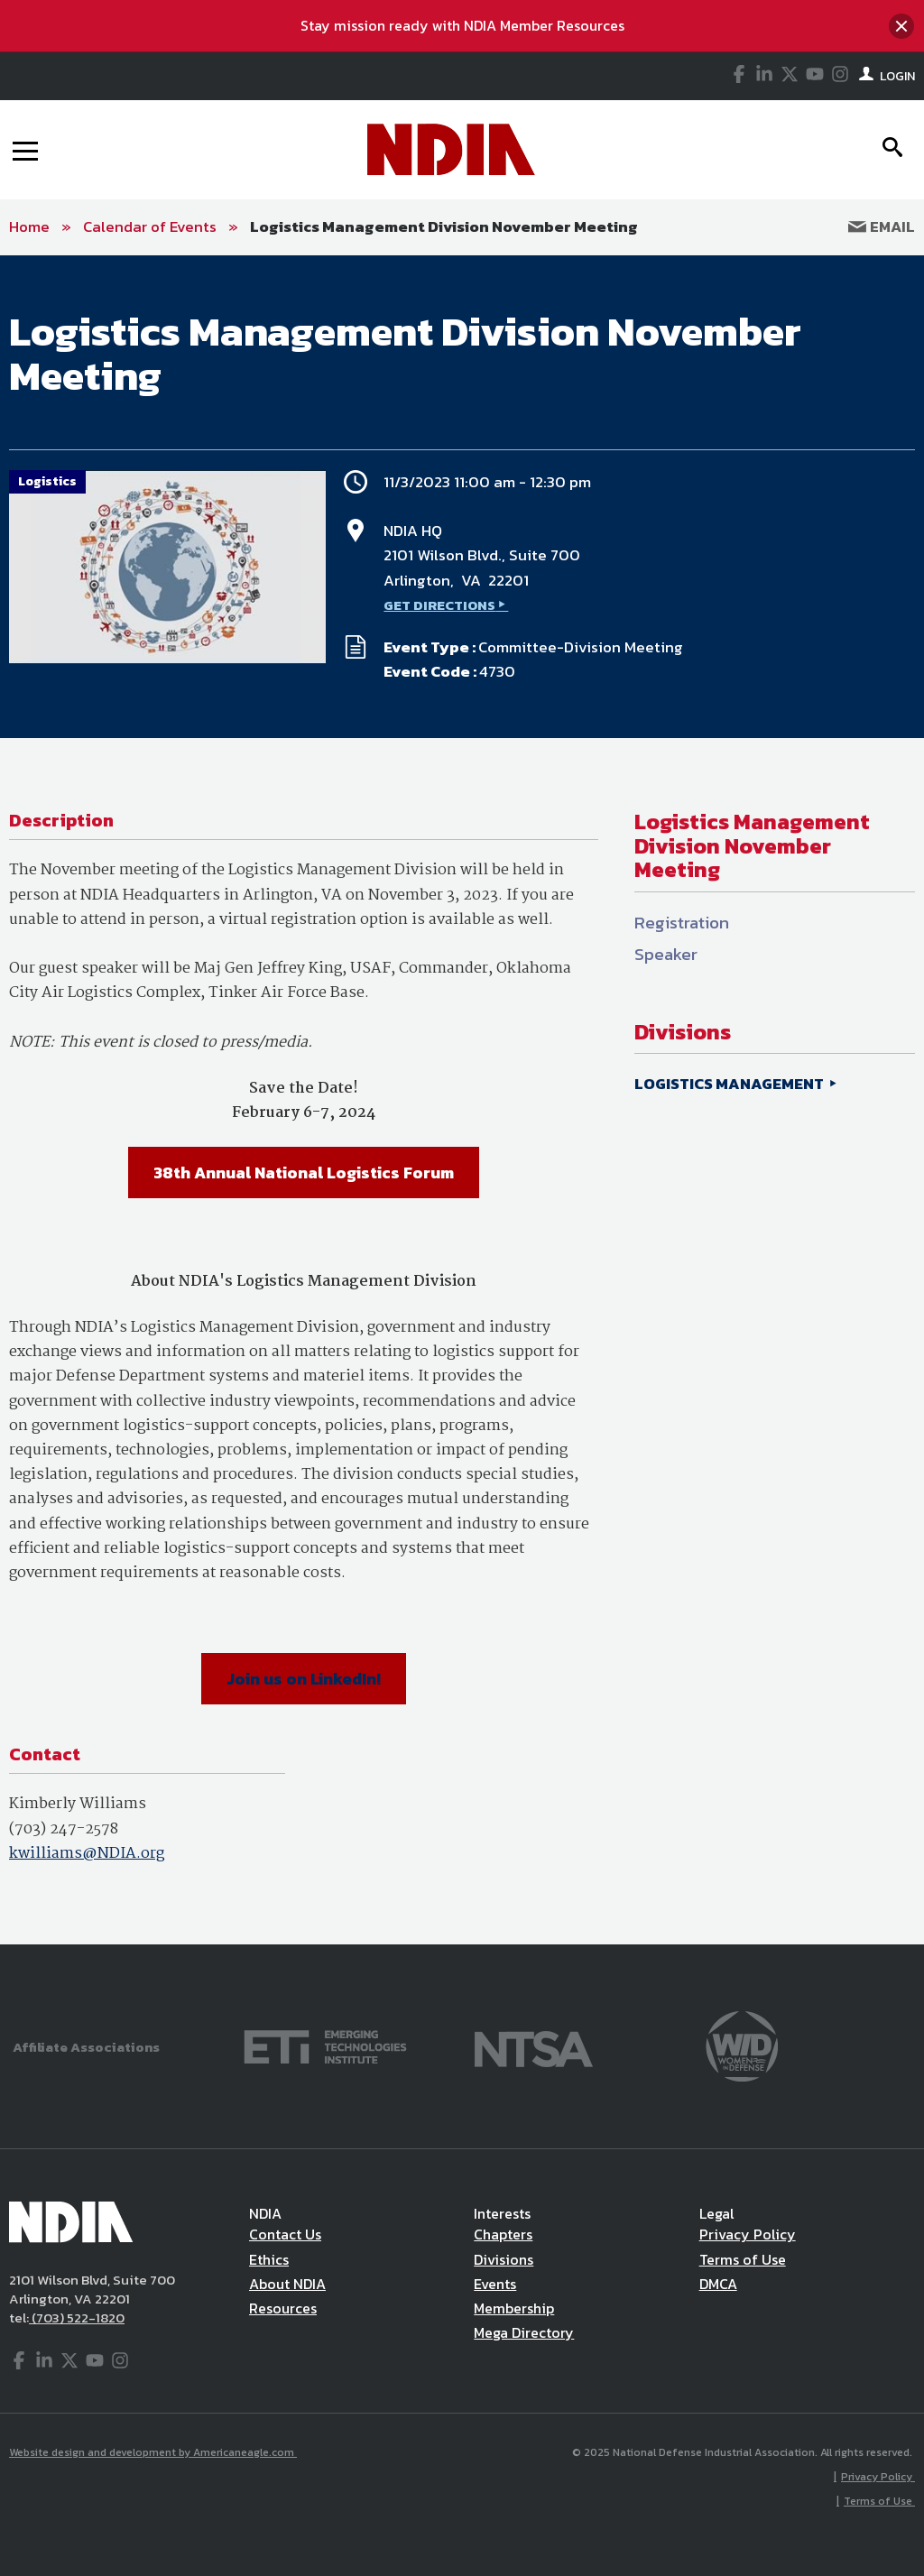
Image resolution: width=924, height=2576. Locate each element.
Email (881, 226)
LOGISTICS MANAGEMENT (730, 1083)
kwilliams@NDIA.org (86, 1854)
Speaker (666, 954)
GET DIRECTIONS (439, 605)
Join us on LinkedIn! (303, 1679)
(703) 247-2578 (63, 1829)
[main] (462, 1100)
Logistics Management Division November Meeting (444, 226)
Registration (681, 922)
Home (29, 226)
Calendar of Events (150, 226)
